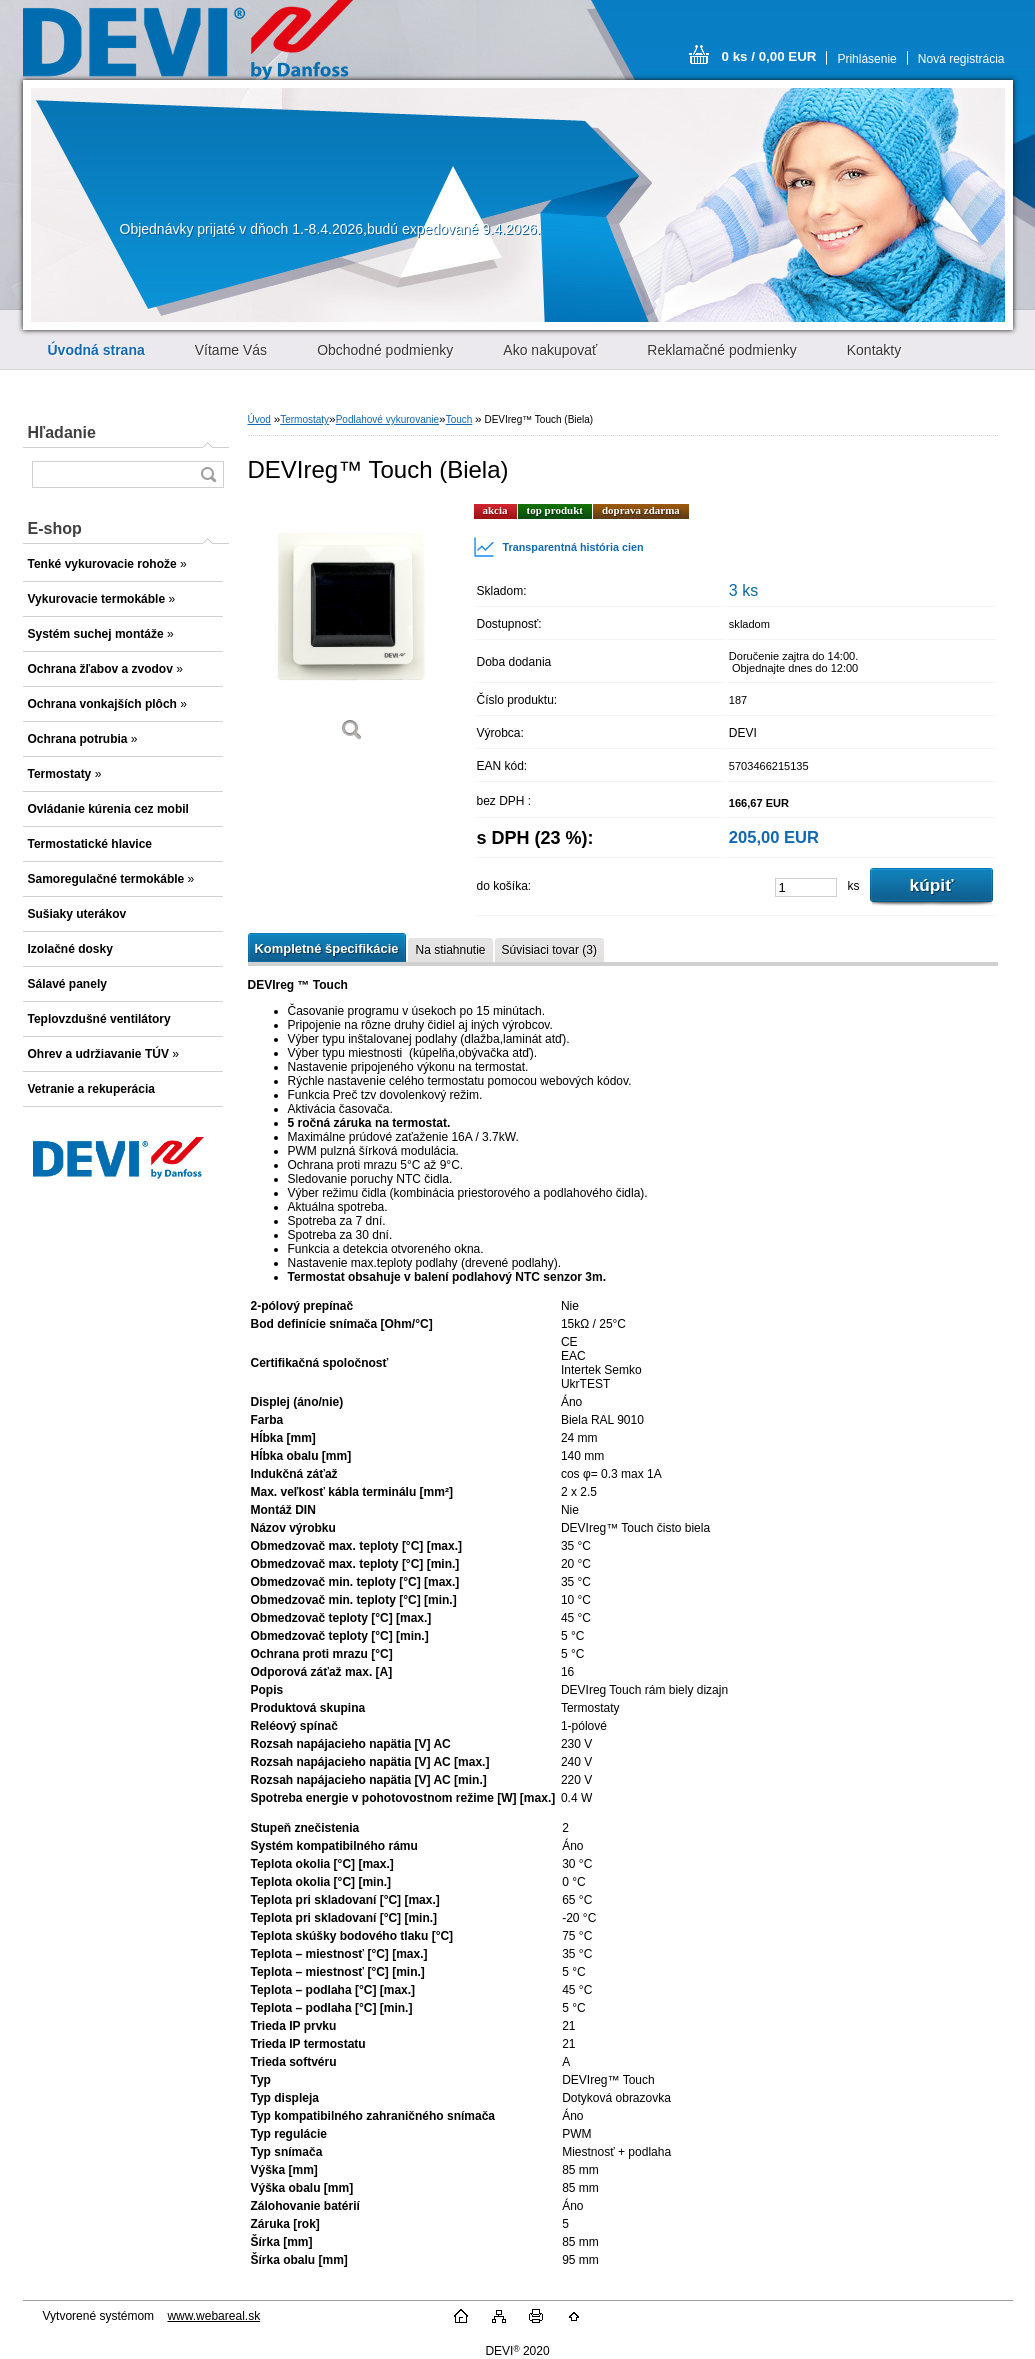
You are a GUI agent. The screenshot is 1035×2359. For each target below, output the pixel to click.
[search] (208, 474)
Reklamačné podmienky (721, 350)
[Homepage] (96, 350)
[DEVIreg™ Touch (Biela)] (353, 629)
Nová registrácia (961, 59)
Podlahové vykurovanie (387, 419)
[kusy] (806, 887)
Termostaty (304, 419)
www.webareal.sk (213, 2316)
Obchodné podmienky (385, 350)
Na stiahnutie (450, 950)
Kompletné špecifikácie (327, 948)
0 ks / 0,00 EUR (769, 56)
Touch (459, 419)
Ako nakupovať (550, 350)
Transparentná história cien (558, 547)
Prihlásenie (866, 59)
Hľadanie (62, 432)
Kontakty (874, 350)
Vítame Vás (231, 350)
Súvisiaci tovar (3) (549, 950)
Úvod (259, 419)
